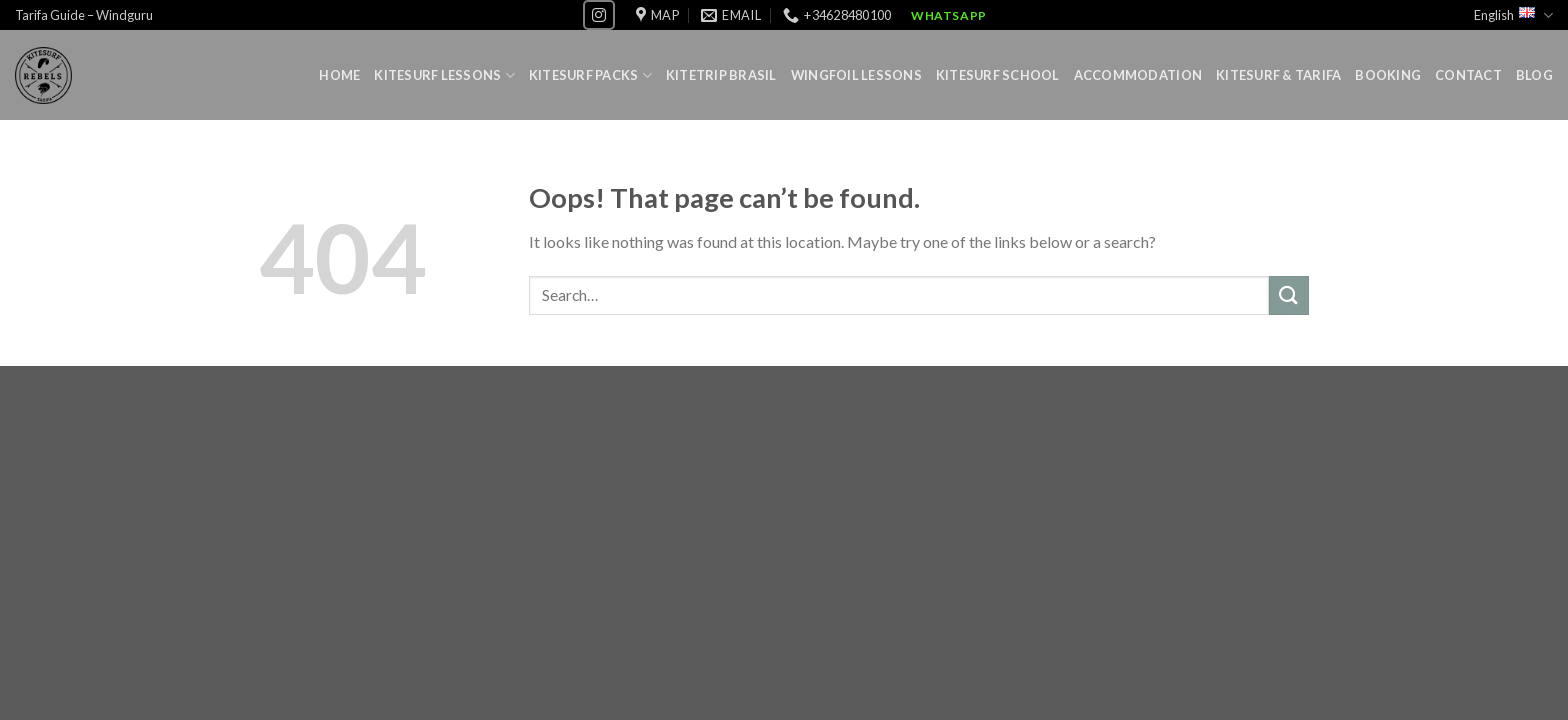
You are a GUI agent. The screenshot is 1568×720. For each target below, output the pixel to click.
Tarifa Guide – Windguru (84, 15)
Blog (1534, 75)
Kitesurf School (998, 75)
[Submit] (1289, 295)
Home (339, 75)
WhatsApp (949, 15)
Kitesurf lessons (444, 75)
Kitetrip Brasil (721, 75)
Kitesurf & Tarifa (1278, 75)
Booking (1388, 75)
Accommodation (1138, 75)
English (1513, 15)
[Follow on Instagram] (599, 14)
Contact (1468, 75)
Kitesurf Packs (590, 75)
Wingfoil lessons (856, 75)
